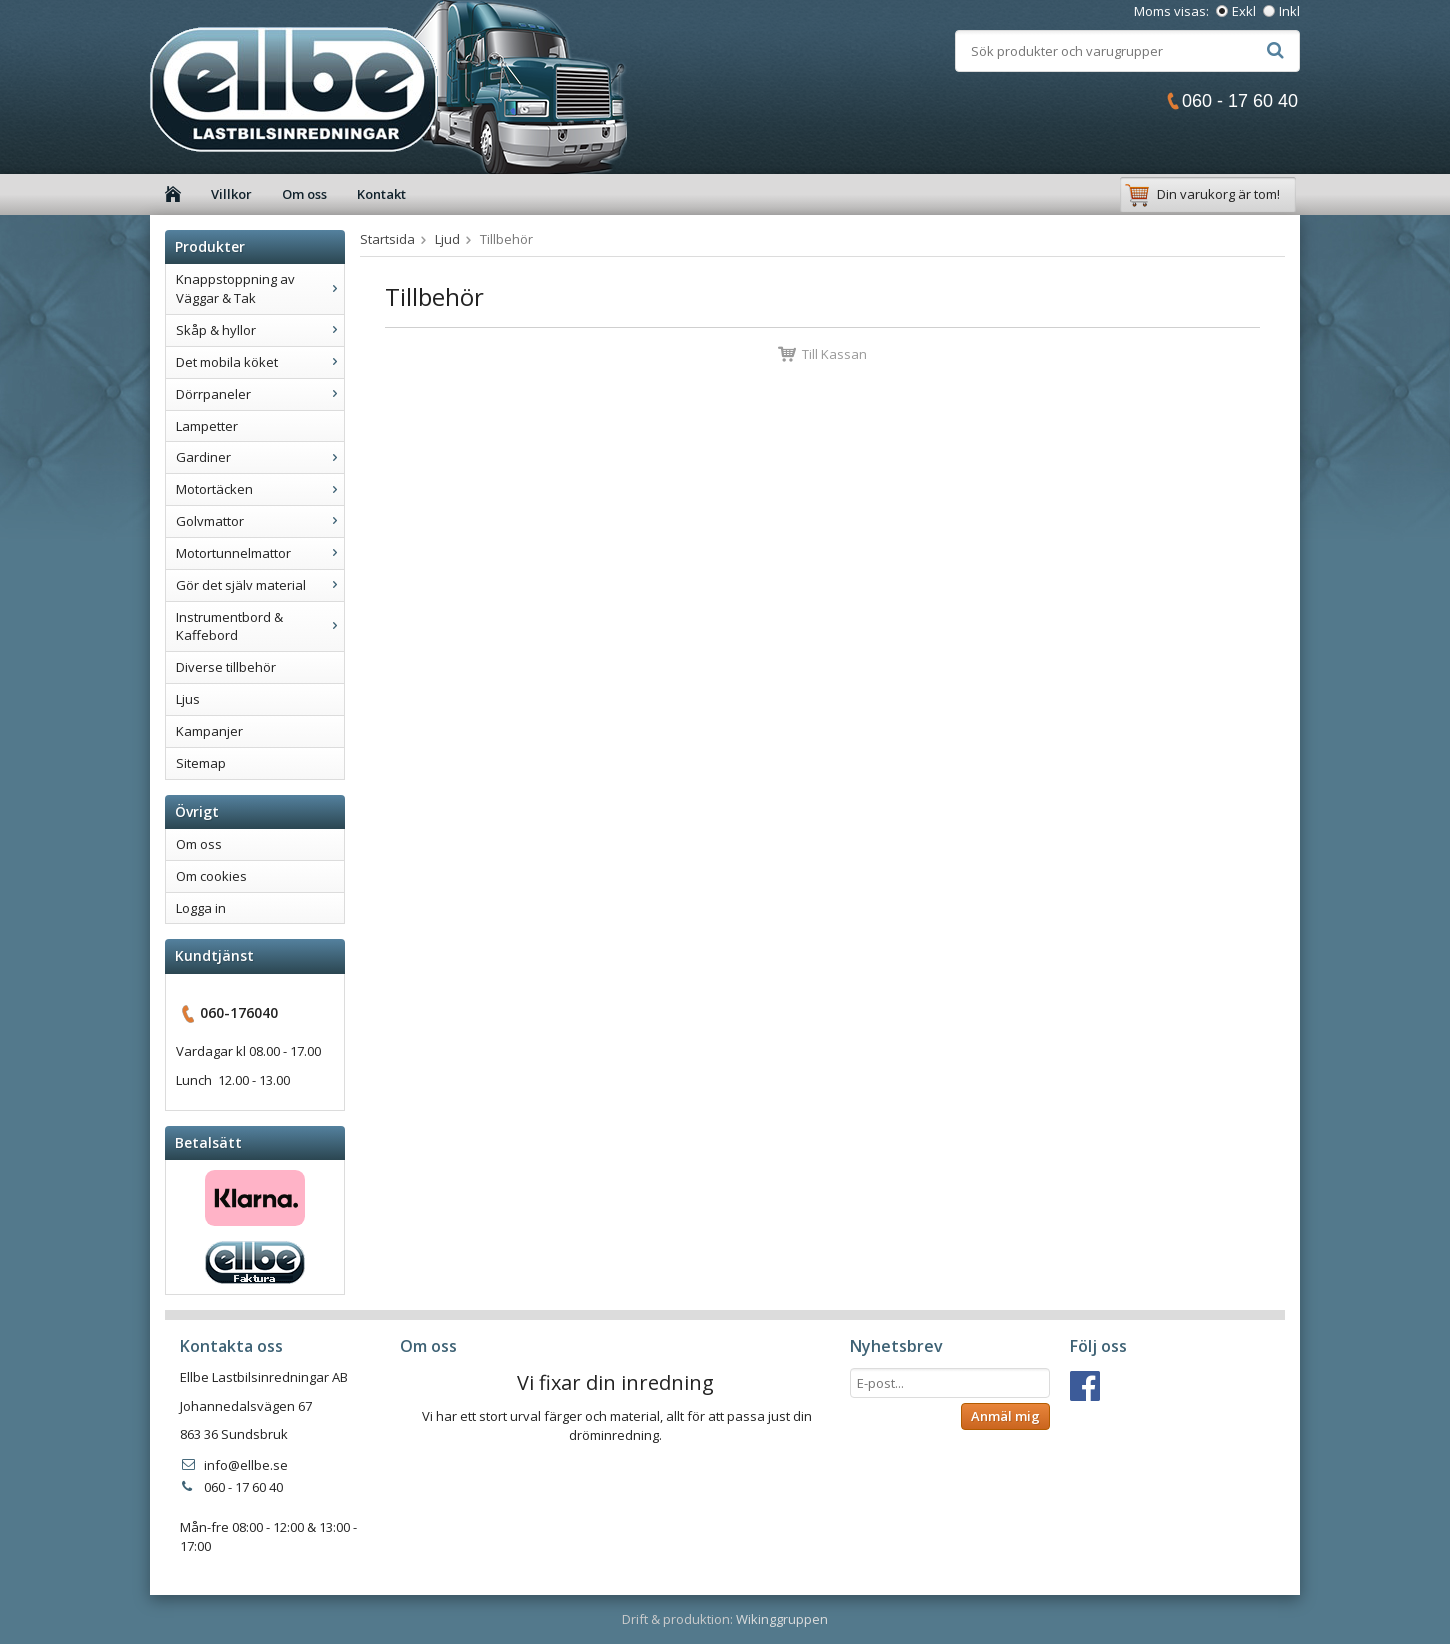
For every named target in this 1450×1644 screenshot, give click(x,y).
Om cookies (211, 876)
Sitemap (201, 763)
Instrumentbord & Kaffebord (260, 626)
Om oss (304, 194)
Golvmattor (260, 521)
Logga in (201, 908)
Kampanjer (209, 731)
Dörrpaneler (260, 394)
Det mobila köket (260, 362)
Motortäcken (260, 489)
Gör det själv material (260, 585)
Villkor (231, 194)
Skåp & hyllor (260, 330)
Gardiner (260, 457)
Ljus (188, 699)
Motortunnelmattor (260, 553)
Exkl (1244, 11)
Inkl (1289, 11)
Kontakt (381, 194)
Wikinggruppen (782, 1619)
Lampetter (207, 426)
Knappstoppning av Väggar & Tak (260, 288)
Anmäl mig (1005, 1416)
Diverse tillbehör (226, 667)
